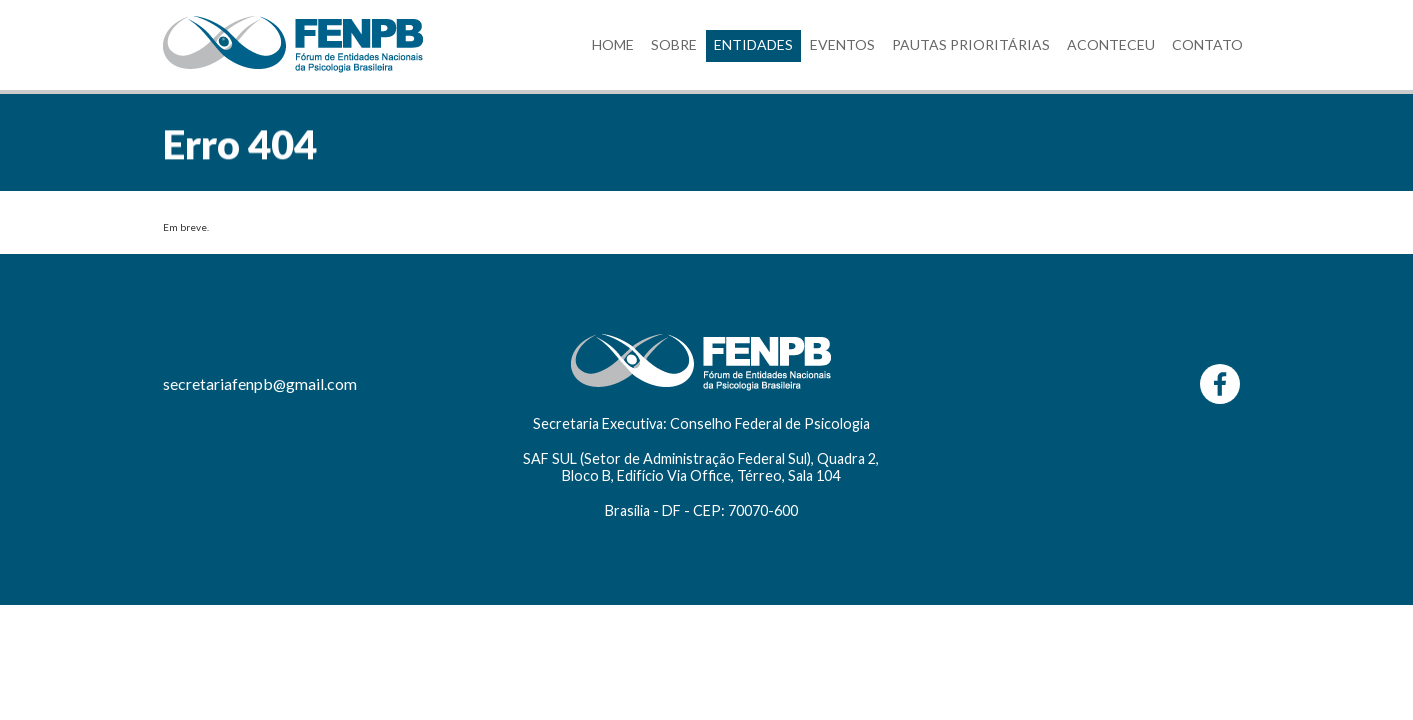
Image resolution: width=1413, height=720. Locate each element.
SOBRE (674, 44)
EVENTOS (842, 44)
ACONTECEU (1111, 44)
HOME (613, 44)
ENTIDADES (753, 44)
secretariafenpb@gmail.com (260, 383)
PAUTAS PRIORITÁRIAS (971, 44)
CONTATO (1207, 44)
